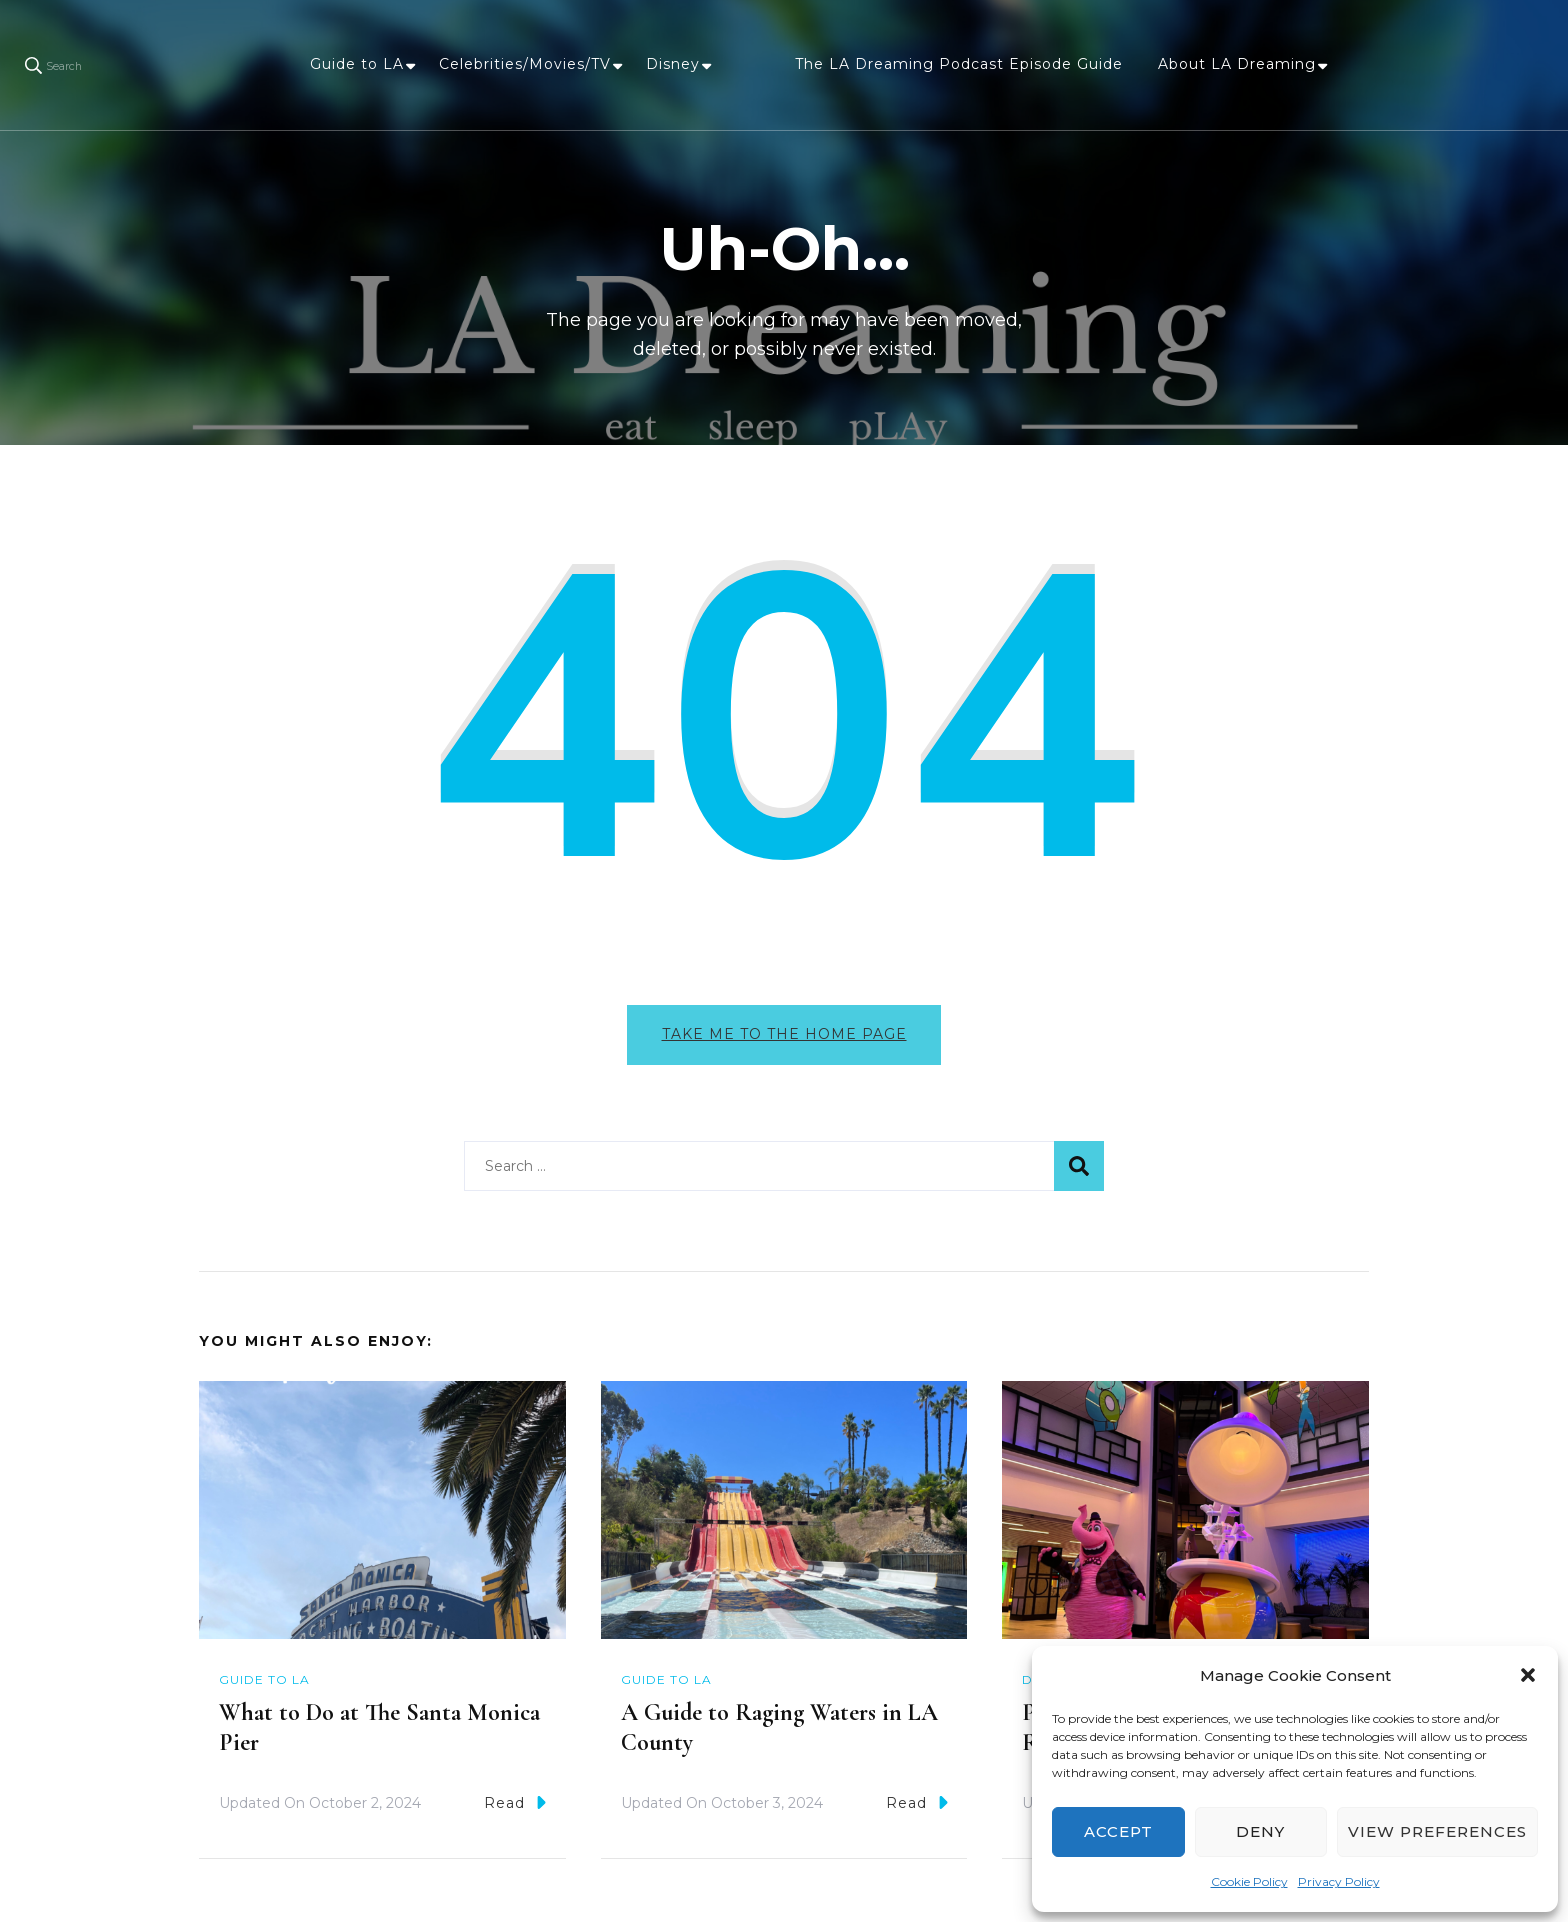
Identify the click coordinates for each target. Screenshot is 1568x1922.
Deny (1260, 1831)
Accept (1118, 1831)
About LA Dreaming (1237, 64)
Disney (673, 64)
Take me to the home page (784, 1034)
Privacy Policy (1339, 1881)
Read (515, 1805)
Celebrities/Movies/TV (525, 64)
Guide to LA (357, 64)
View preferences (1437, 1831)
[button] (1528, 1675)
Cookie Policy (1249, 1881)
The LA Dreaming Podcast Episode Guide (959, 64)
